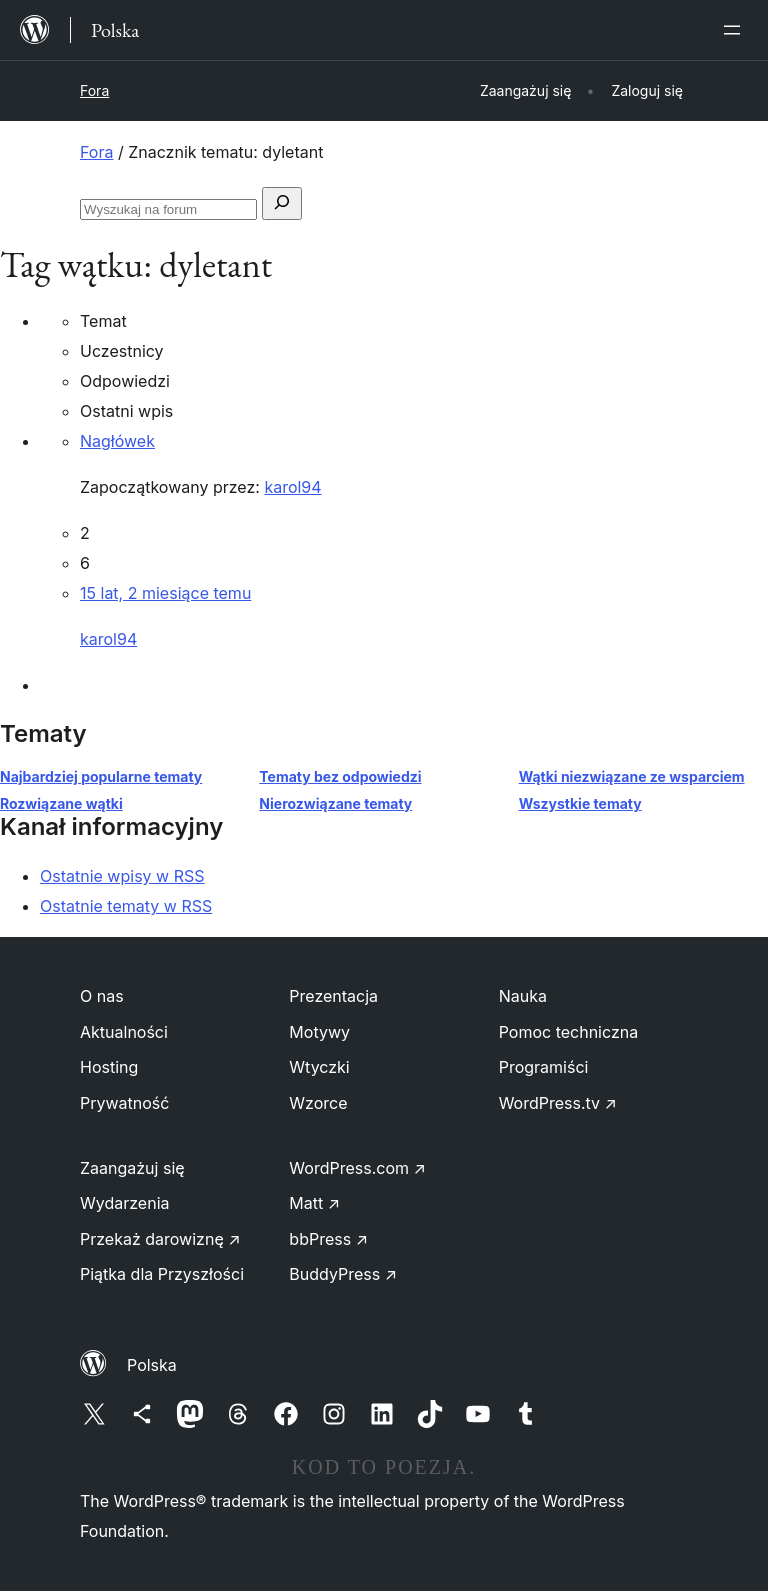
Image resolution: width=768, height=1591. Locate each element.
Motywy (319, 1032)
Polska (152, 1365)
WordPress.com (357, 1168)
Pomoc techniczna (569, 1032)
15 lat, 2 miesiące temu (165, 593)
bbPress (328, 1239)
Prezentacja (333, 996)
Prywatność (124, 1103)
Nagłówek (117, 441)
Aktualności (124, 1032)
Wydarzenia (125, 1203)
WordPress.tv (558, 1103)
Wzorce (318, 1103)
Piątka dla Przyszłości (162, 1274)
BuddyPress (343, 1274)
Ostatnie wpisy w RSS (122, 876)
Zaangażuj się (132, 1168)
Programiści (544, 1067)
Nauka (523, 996)
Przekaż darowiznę (160, 1239)
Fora (94, 90)
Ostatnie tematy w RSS (126, 906)
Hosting (109, 1067)
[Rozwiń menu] (736, 30)
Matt (314, 1203)
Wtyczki (319, 1067)
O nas (102, 996)
